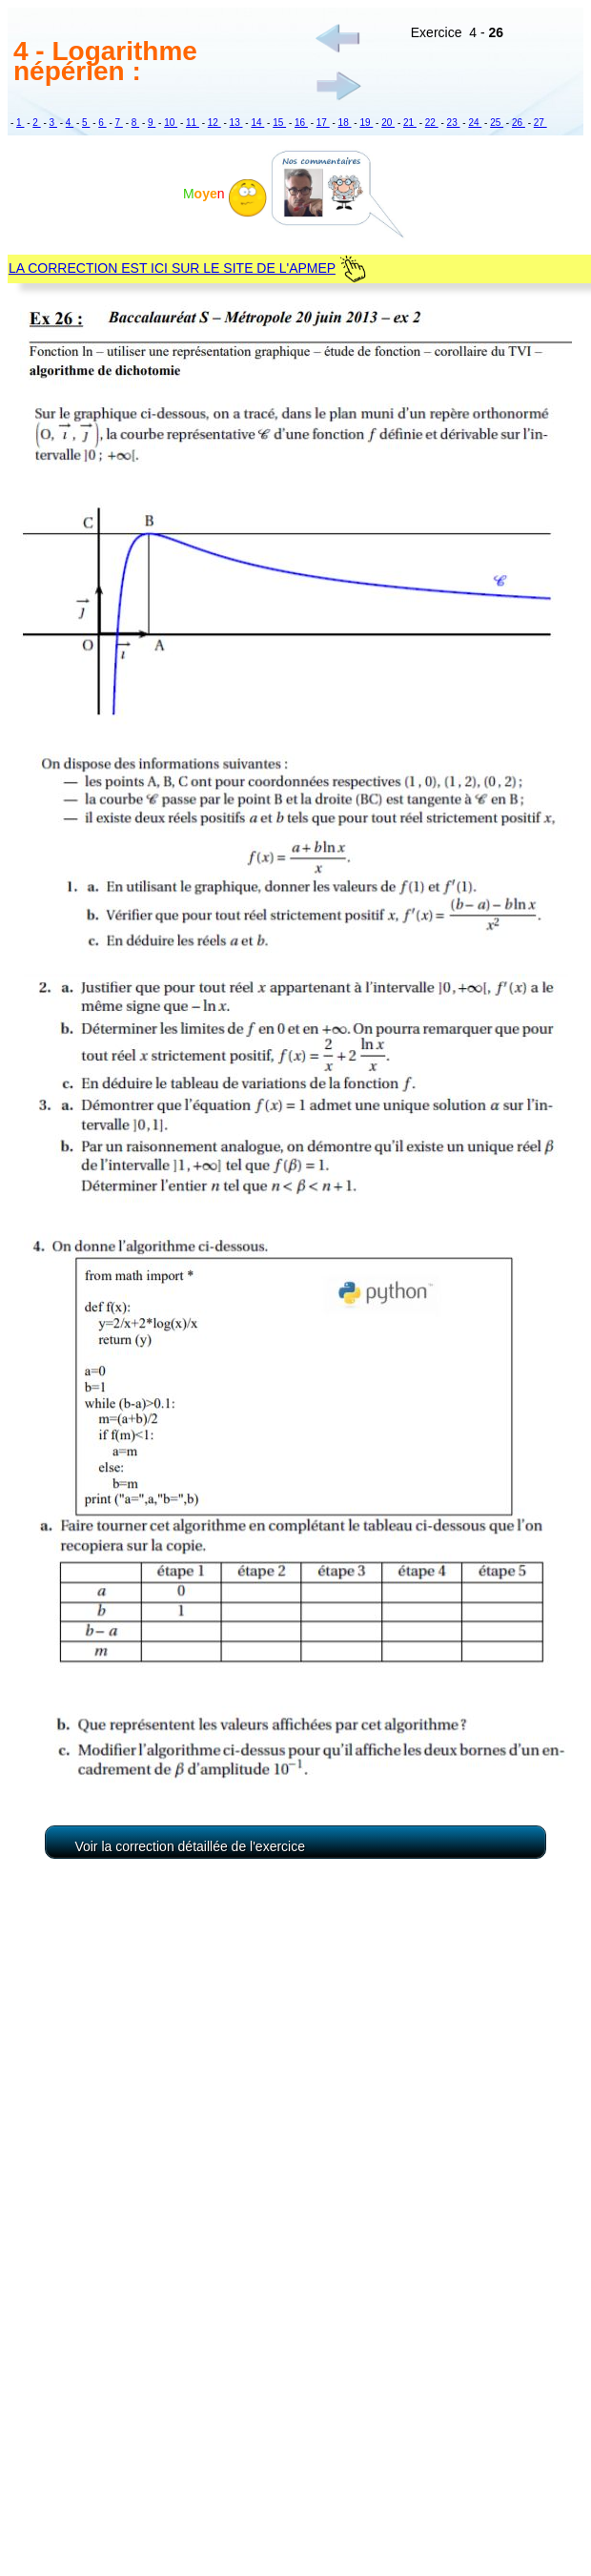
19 (366, 122)
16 (301, 122)
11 (192, 122)
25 (496, 122)
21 (410, 122)
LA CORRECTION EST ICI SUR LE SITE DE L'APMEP (172, 268)
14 (257, 122)
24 (474, 122)
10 (170, 122)
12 (214, 122)
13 (236, 122)
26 (518, 122)
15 (279, 122)
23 (453, 122)
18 (345, 122)
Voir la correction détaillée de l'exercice (189, 1846)
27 (540, 122)
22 (431, 122)
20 (388, 122)
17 (323, 122)
